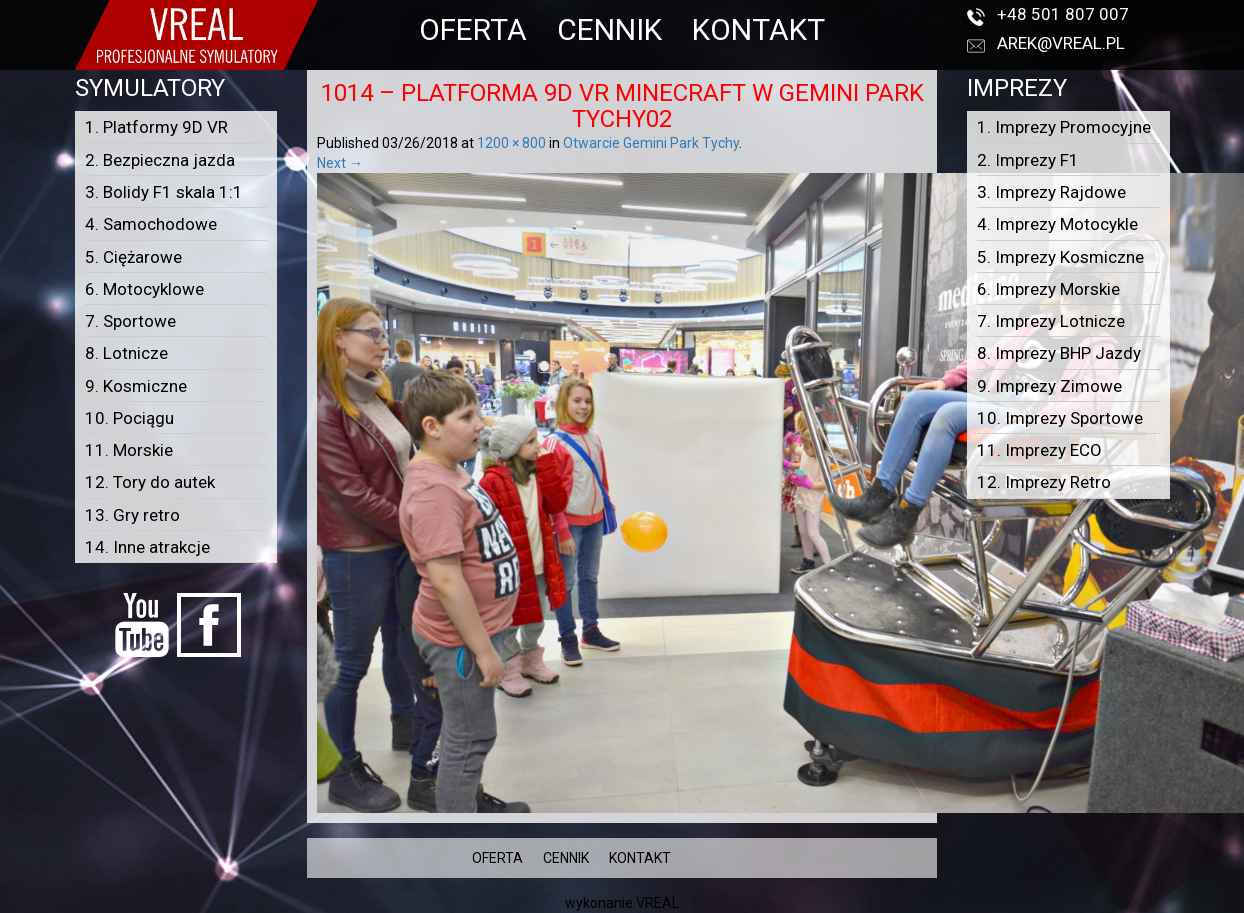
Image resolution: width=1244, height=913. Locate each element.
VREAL (657, 903)
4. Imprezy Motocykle (1057, 224)
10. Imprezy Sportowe (1060, 418)
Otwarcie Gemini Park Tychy (651, 143)
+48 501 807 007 (1063, 14)
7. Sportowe (130, 321)
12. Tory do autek (150, 482)
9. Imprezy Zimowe (1049, 386)
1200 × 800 (511, 143)
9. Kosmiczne (136, 386)
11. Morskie (129, 450)
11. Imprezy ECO (1039, 450)
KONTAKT (758, 29)
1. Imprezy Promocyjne (1064, 127)
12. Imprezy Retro (1044, 482)
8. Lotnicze (126, 353)
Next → (340, 163)
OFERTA (473, 29)
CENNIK (609, 29)
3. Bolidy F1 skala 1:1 (164, 192)
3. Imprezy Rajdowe (1051, 192)
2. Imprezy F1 (1028, 160)
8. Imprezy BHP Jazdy (1059, 353)
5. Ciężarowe (133, 257)
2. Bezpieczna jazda (160, 160)
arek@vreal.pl (1061, 43)
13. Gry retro (132, 515)
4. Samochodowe (151, 224)
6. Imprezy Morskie (1048, 289)
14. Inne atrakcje (147, 547)
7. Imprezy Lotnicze (1051, 321)
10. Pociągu (129, 418)
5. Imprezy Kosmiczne (1060, 257)
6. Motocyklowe (144, 289)
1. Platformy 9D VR (156, 127)
